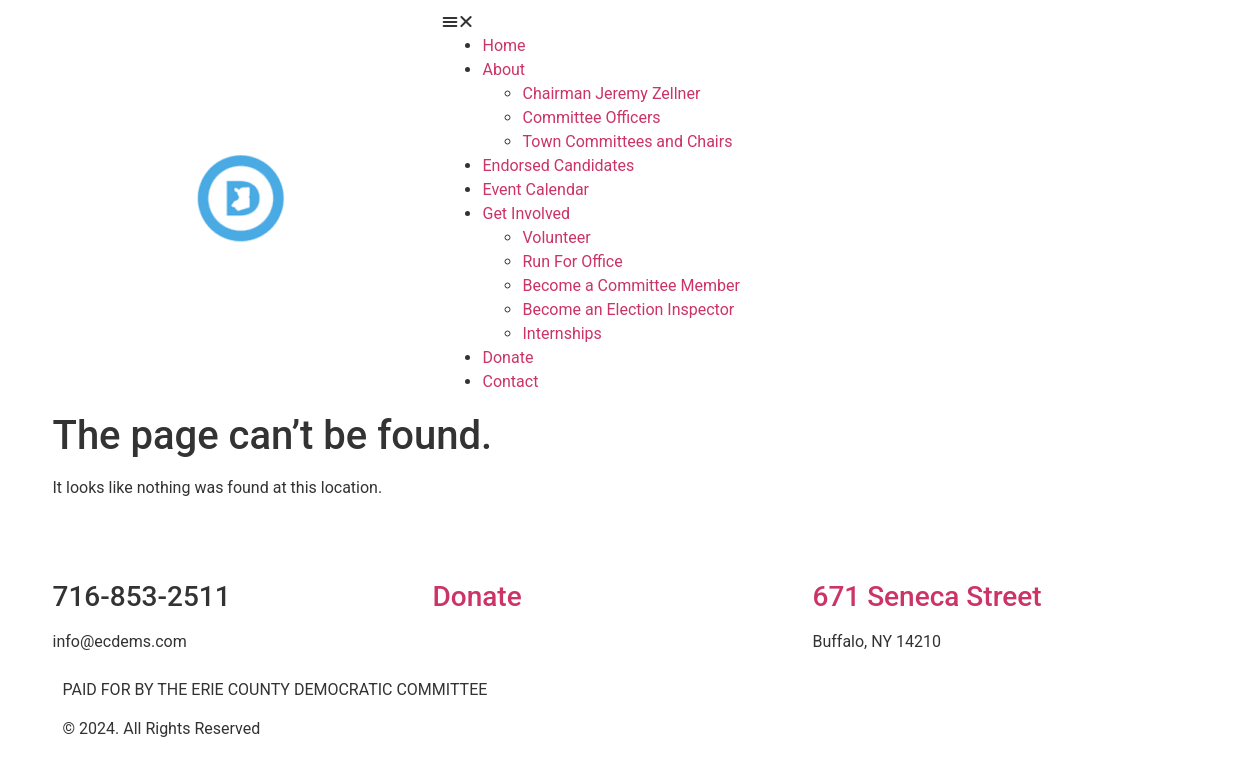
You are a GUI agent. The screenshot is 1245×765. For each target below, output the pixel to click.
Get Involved (526, 213)
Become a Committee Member (630, 285)
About (503, 69)
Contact (510, 381)
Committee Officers (591, 117)
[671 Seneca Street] (837, 540)
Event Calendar (535, 189)
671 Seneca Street (926, 596)
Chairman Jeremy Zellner (611, 93)
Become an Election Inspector (628, 309)
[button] (812, 22)
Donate (476, 596)
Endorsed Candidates (558, 165)
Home (503, 45)
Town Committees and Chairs (627, 141)
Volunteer (556, 237)
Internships (561, 333)
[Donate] (457, 540)
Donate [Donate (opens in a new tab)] (507, 357)
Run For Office (572, 261)
